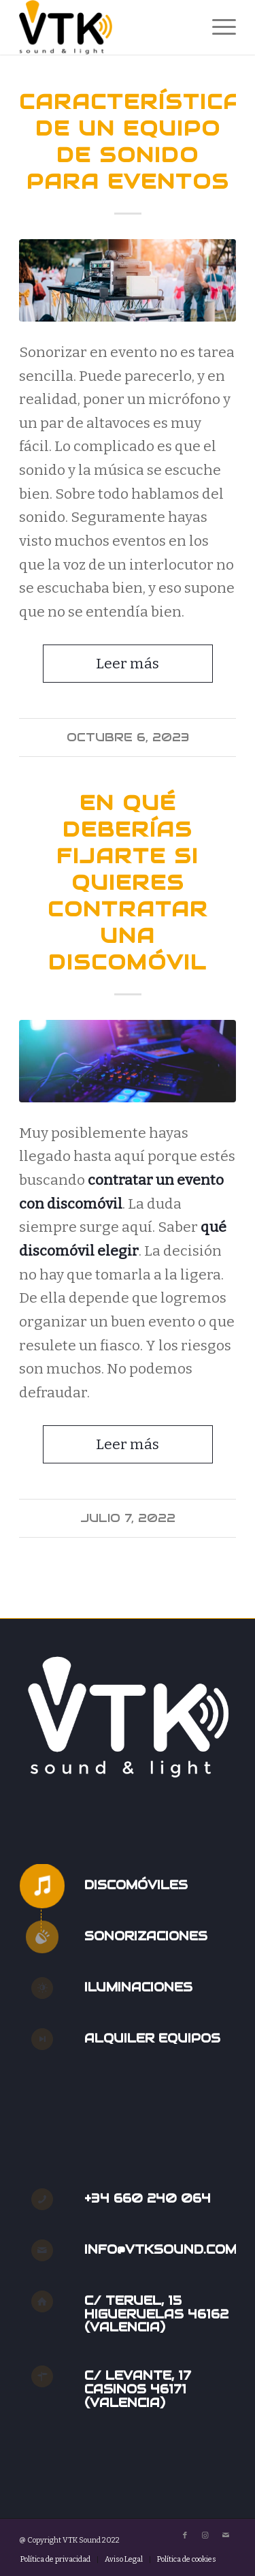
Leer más (127, 663)
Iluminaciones (138, 1987)
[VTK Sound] (105, 27)
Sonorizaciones (145, 1936)
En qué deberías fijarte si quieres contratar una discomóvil (128, 883)
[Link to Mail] (226, 2536)
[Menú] (217, 27)
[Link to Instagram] (205, 2536)
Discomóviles (136, 1885)
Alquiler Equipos (152, 2038)
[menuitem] (217, 27)
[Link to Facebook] (185, 2536)
